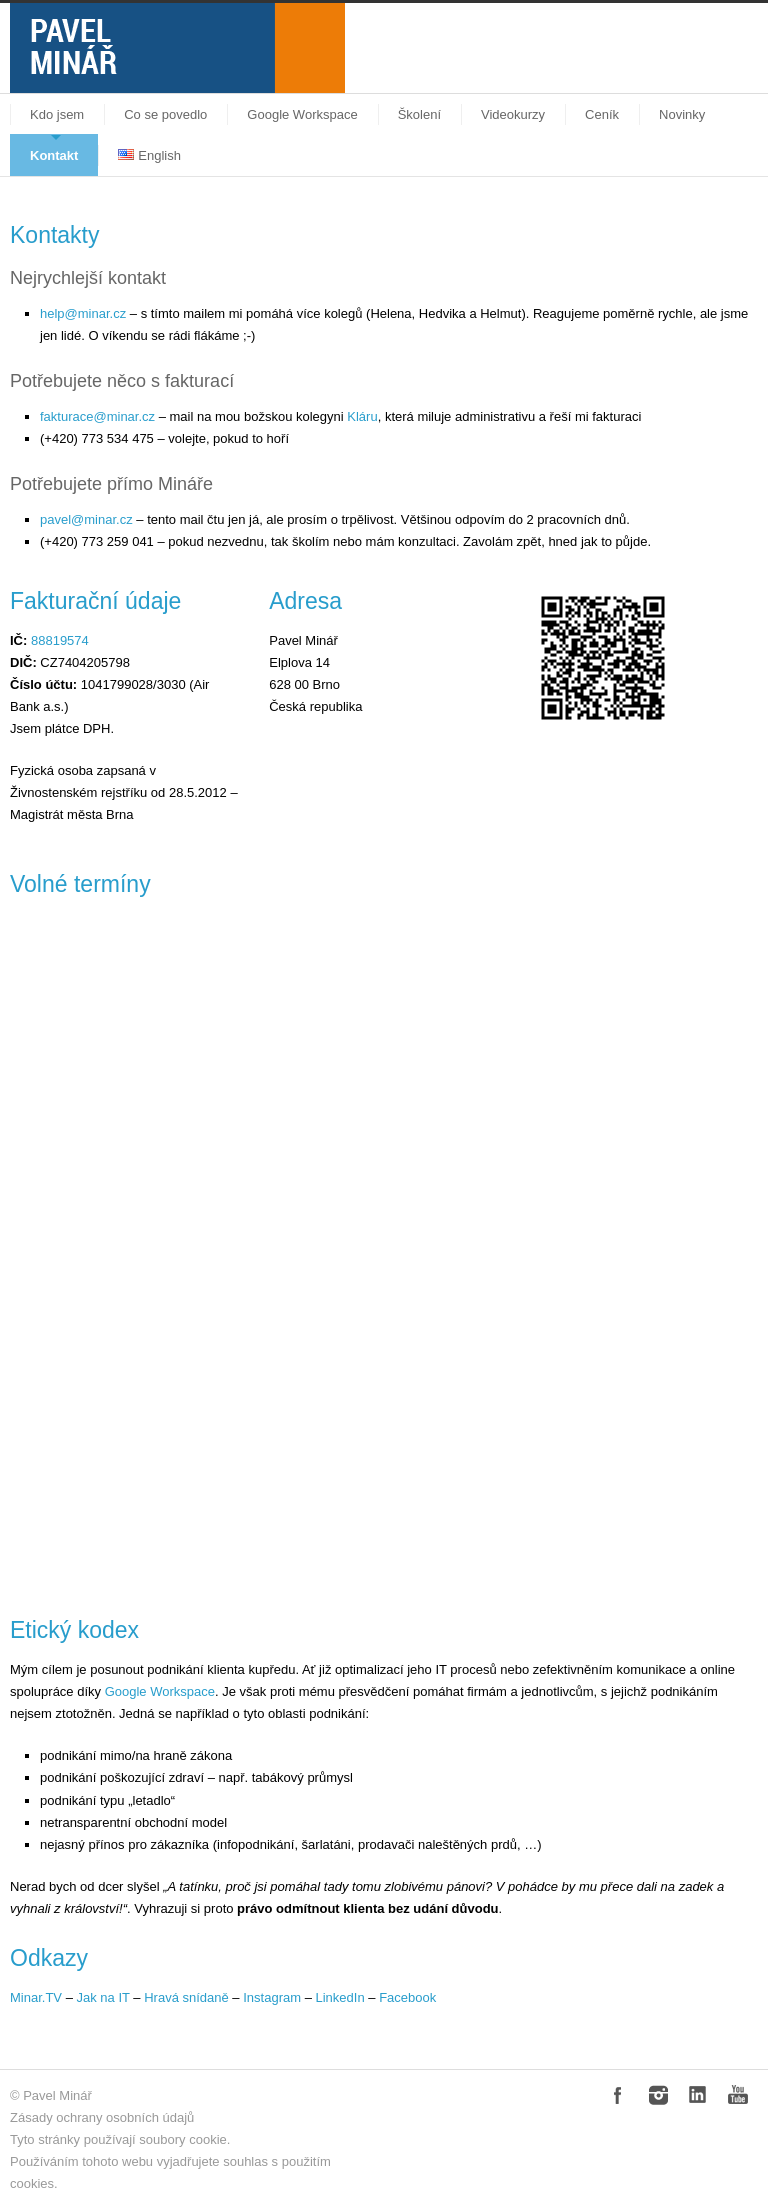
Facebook (407, 1997)
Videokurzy (513, 114)
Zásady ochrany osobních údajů (102, 2117)
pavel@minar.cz (86, 519)
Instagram (272, 1997)
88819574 (60, 640)
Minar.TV (36, 1997)
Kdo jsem (57, 114)
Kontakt (54, 155)
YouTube (738, 2095)
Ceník (602, 114)
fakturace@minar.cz (97, 416)
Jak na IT (102, 1997)
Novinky (682, 114)
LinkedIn (340, 1997)
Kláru (362, 416)
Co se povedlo (165, 114)
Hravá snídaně (186, 1997)
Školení (419, 114)
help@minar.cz (83, 313)
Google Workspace (302, 114)
